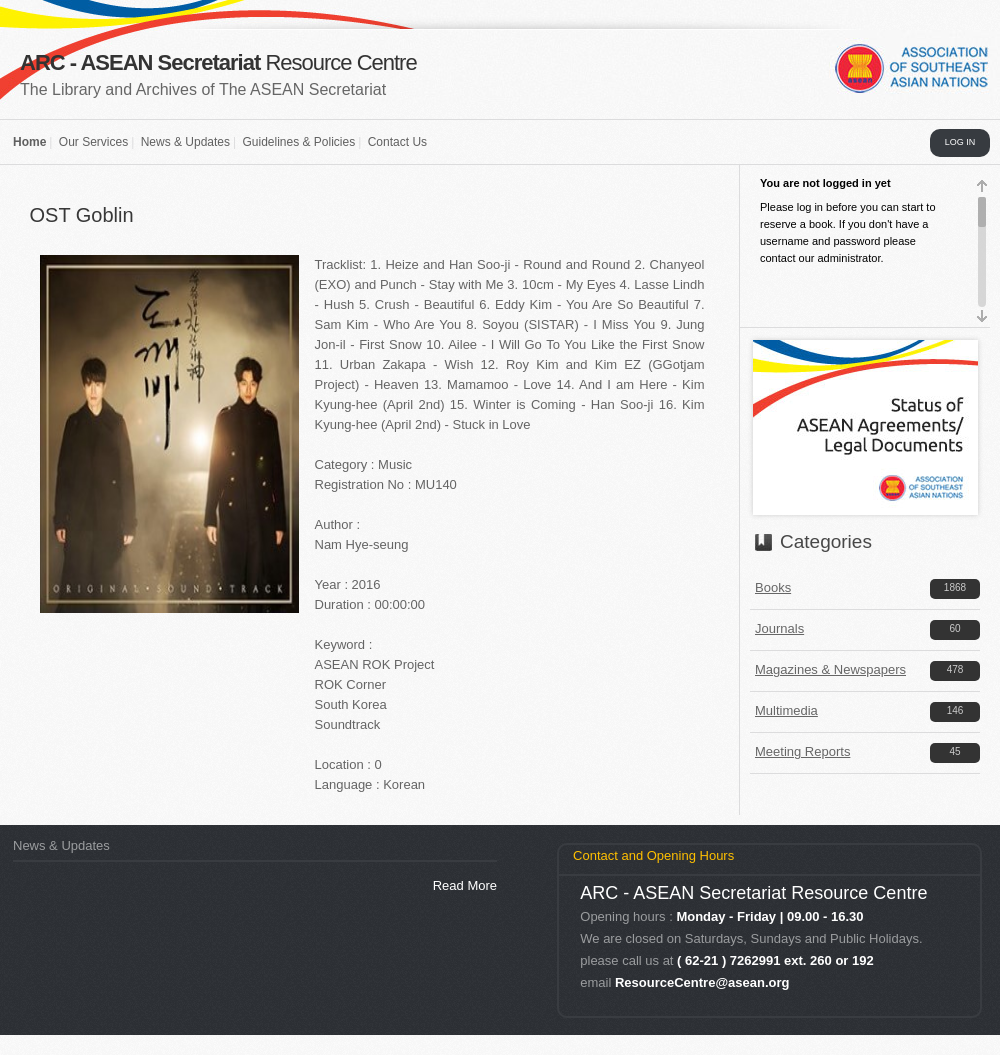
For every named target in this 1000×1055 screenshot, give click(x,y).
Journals (779, 628)
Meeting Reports (802, 751)
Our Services (93, 142)
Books (773, 587)
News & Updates (185, 142)
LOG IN (960, 142)
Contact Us (397, 142)
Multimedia (786, 710)
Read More (465, 885)
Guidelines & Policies (298, 142)
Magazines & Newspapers (830, 669)
